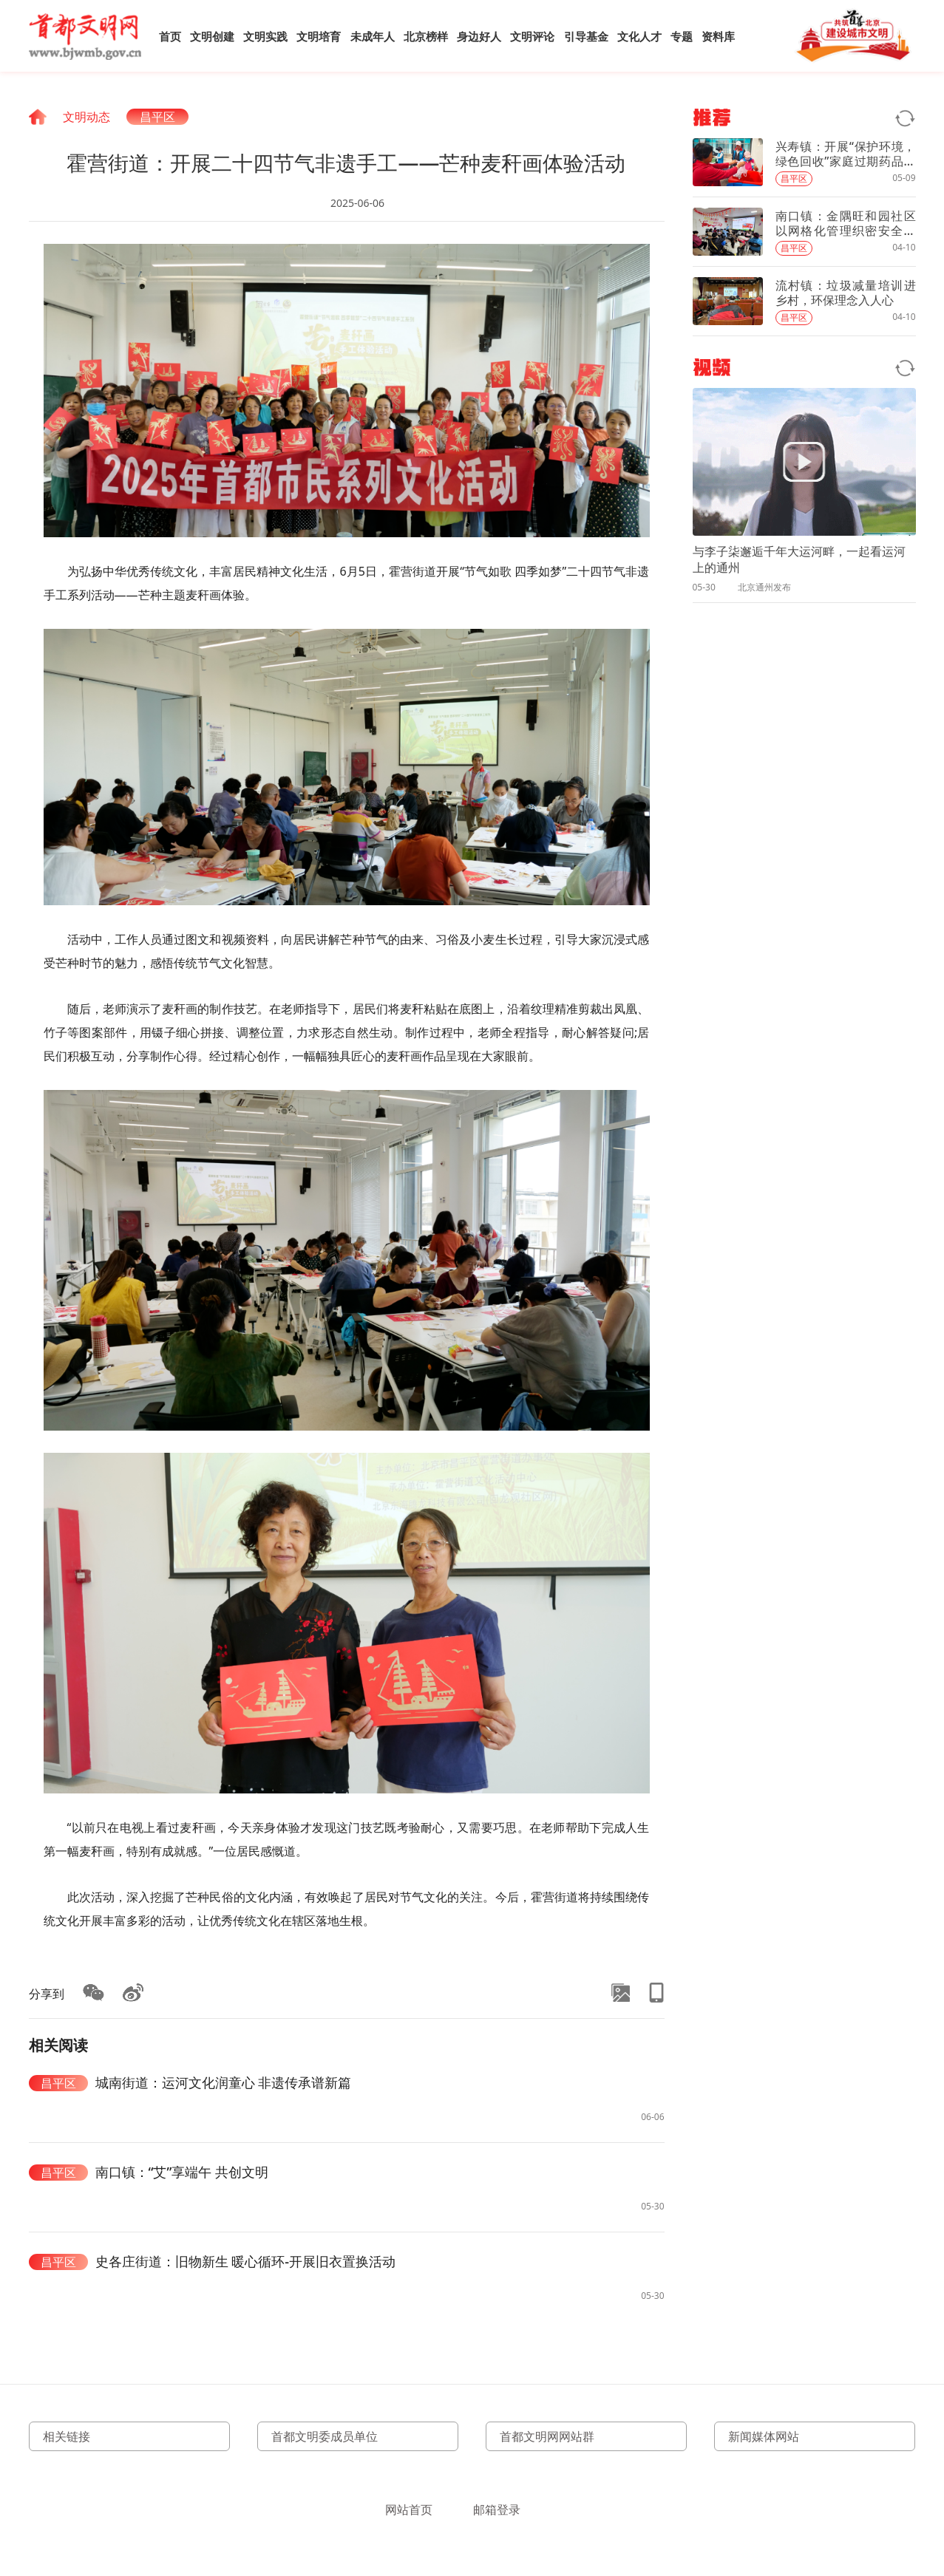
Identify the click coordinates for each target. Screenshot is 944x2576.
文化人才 (639, 36)
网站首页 (408, 2509)
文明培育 (318, 36)
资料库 (718, 36)
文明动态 (86, 117)
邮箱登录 (496, 2509)
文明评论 (532, 36)
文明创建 (212, 36)
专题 (681, 36)
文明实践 (265, 36)
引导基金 (586, 36)
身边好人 (479, 36)
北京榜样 (426, 36)
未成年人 (372, 36)
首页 (170, 36)
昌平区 (157, 117)
